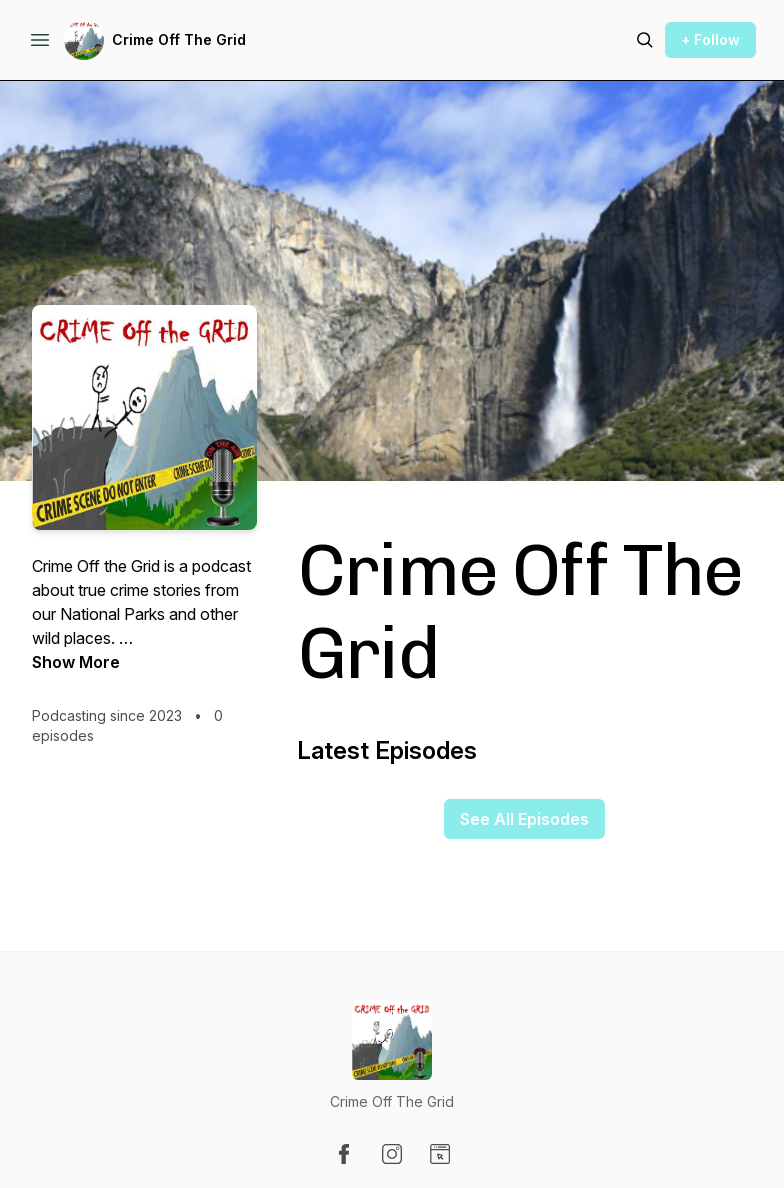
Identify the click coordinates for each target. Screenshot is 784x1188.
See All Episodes (524, 819)
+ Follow (710, 39)
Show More (76, 662)
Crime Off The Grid (179, 39)
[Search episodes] (645, 40)
